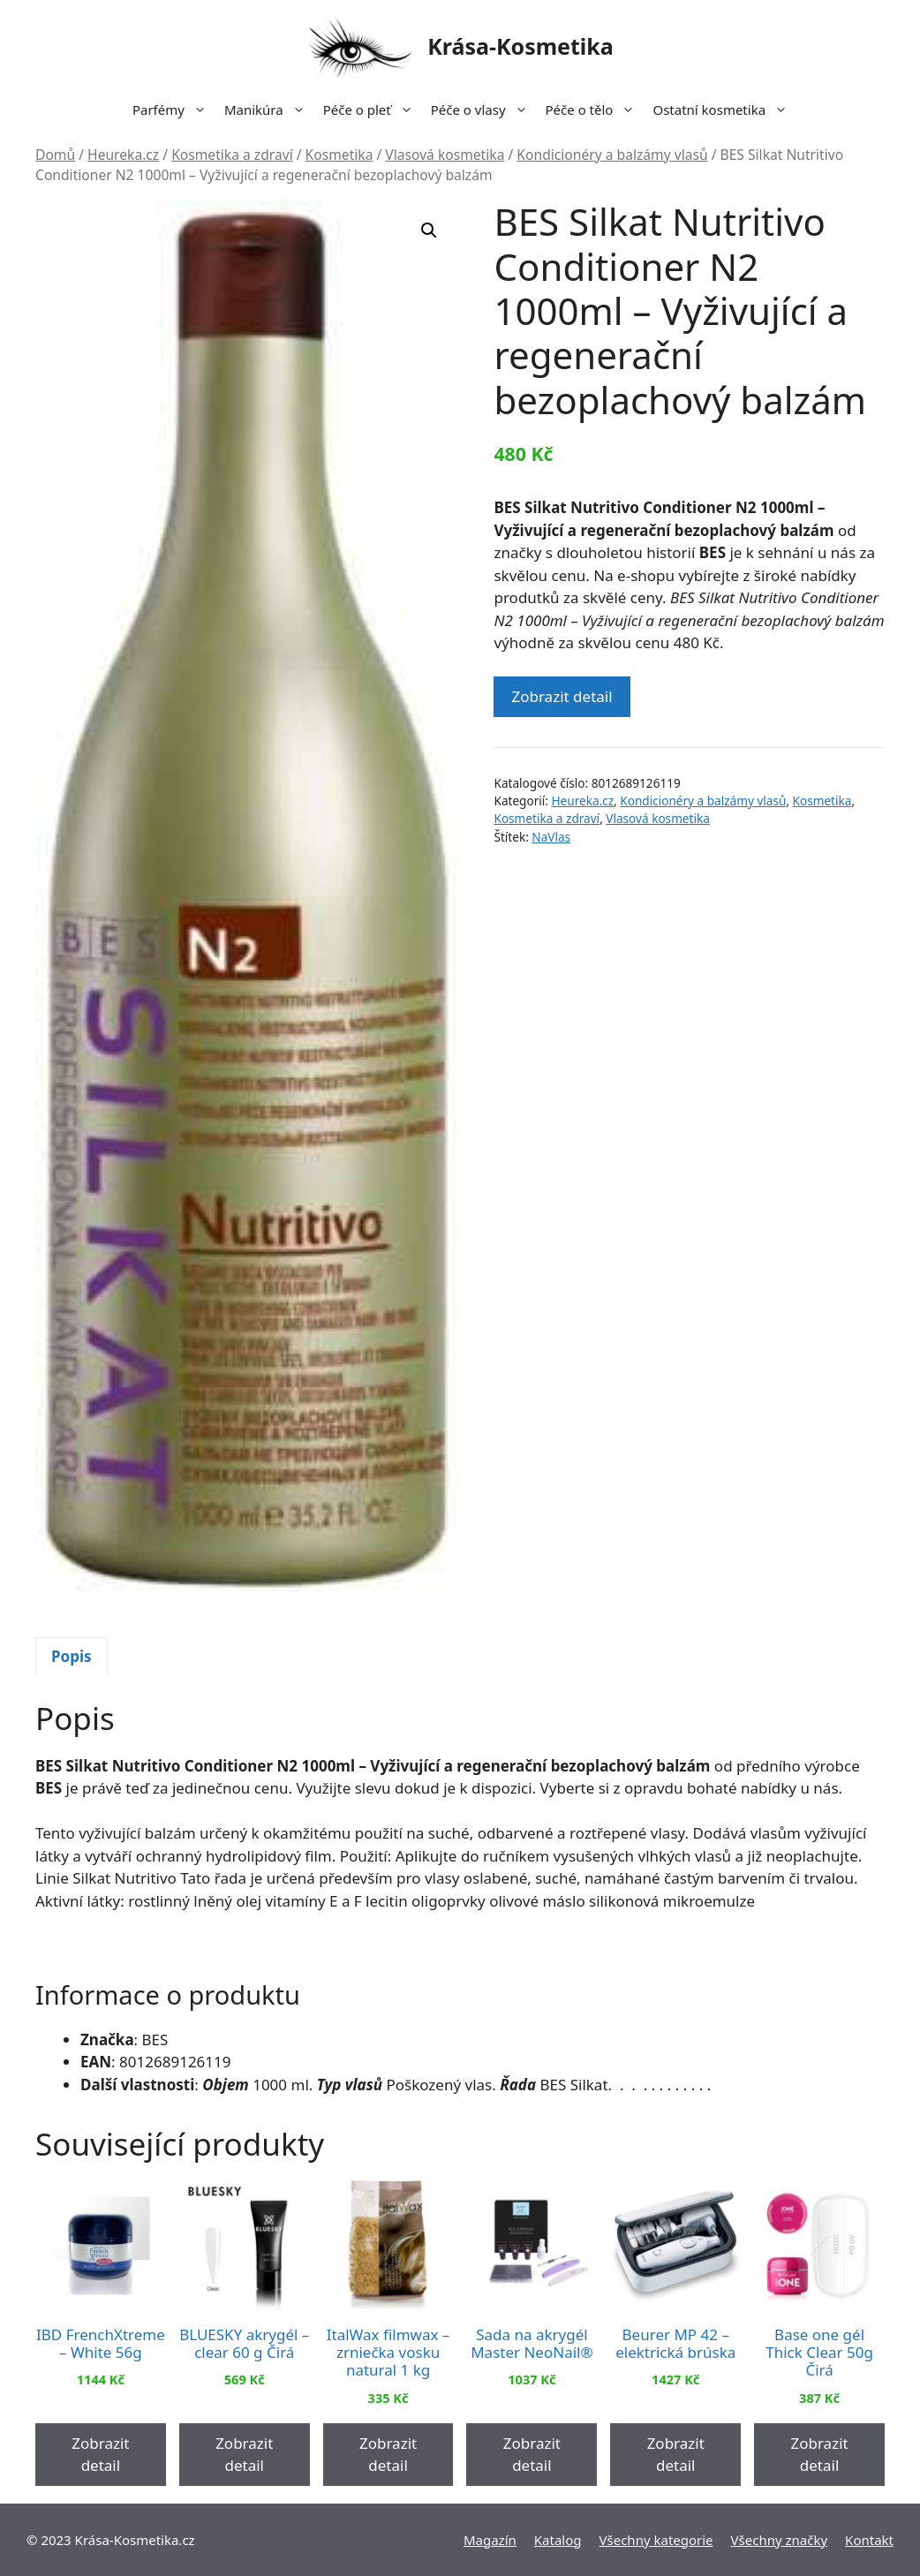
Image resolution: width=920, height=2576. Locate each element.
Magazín (490, 2540)
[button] (429, 230)
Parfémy (173, 109)
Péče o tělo (595, 109)
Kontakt (869, 2540)
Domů (55, 154)
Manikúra (269, 109)
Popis (71, 1656)
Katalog (558, 2540)
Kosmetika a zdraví (232, 154)
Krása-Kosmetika (520, 46)
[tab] (71, 1656)
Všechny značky (779, 2540)
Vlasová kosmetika (444, 154)
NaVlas (551, 836)
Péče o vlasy (484, 109)
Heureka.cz (123, 154)
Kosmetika (339, 154)
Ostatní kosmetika (724, 109)
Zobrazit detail (561, 696)
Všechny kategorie (656, 2540)
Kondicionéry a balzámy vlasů (612, 154)
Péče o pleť (372, 109)
